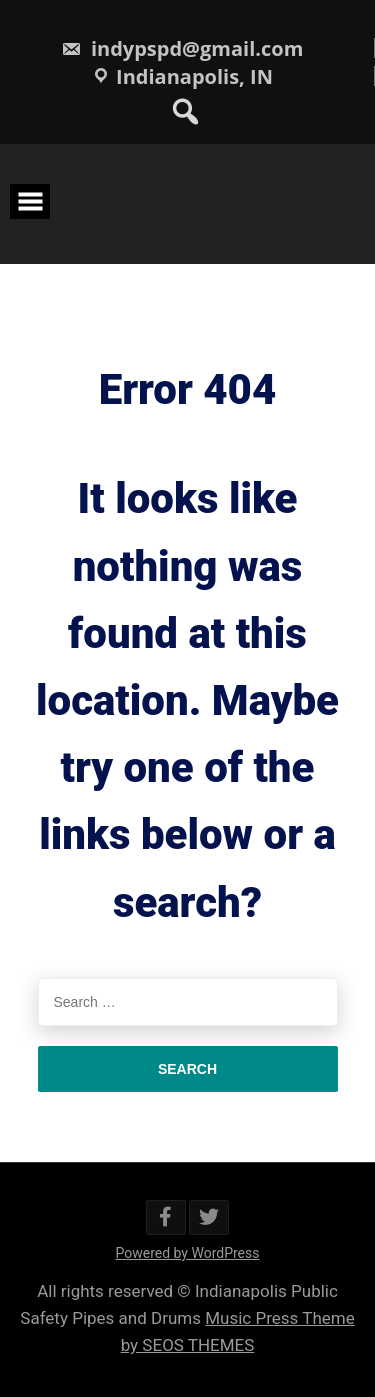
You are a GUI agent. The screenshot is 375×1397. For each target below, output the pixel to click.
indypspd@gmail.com (182, 48)
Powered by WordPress (188, 1253)
